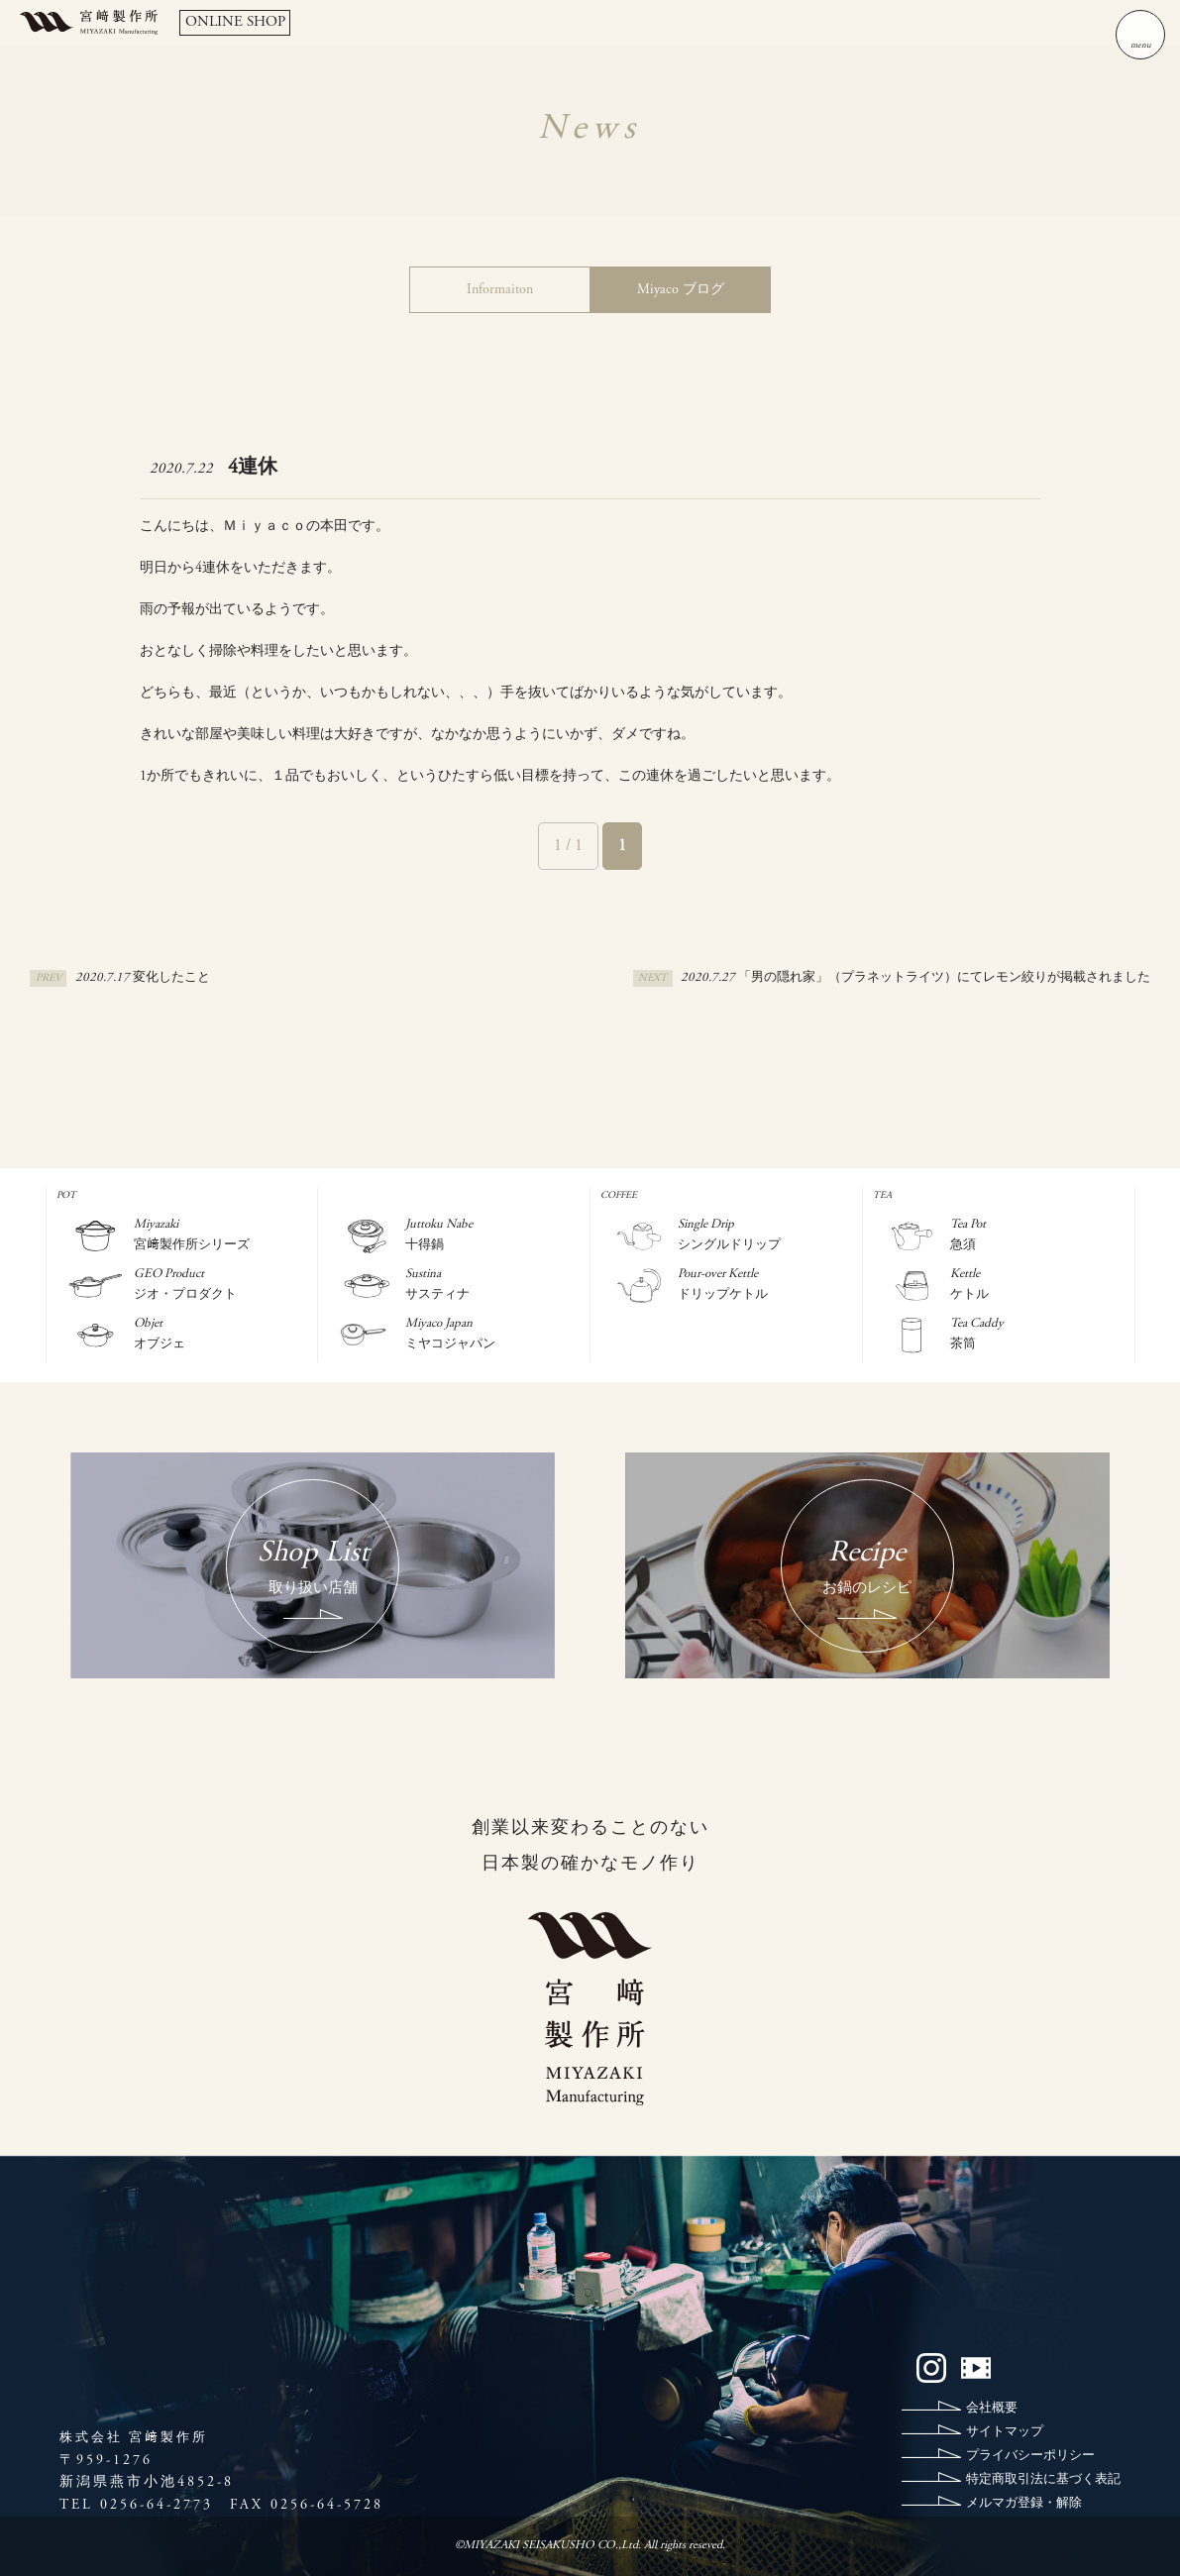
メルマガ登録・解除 (1024, 2504)
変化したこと (171, 978)
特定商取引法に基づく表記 (1043, 2480)
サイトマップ (1004, 2432)
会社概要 (992, 2409)
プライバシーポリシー (1030, 2456)
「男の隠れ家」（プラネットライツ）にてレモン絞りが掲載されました (944, 978)
